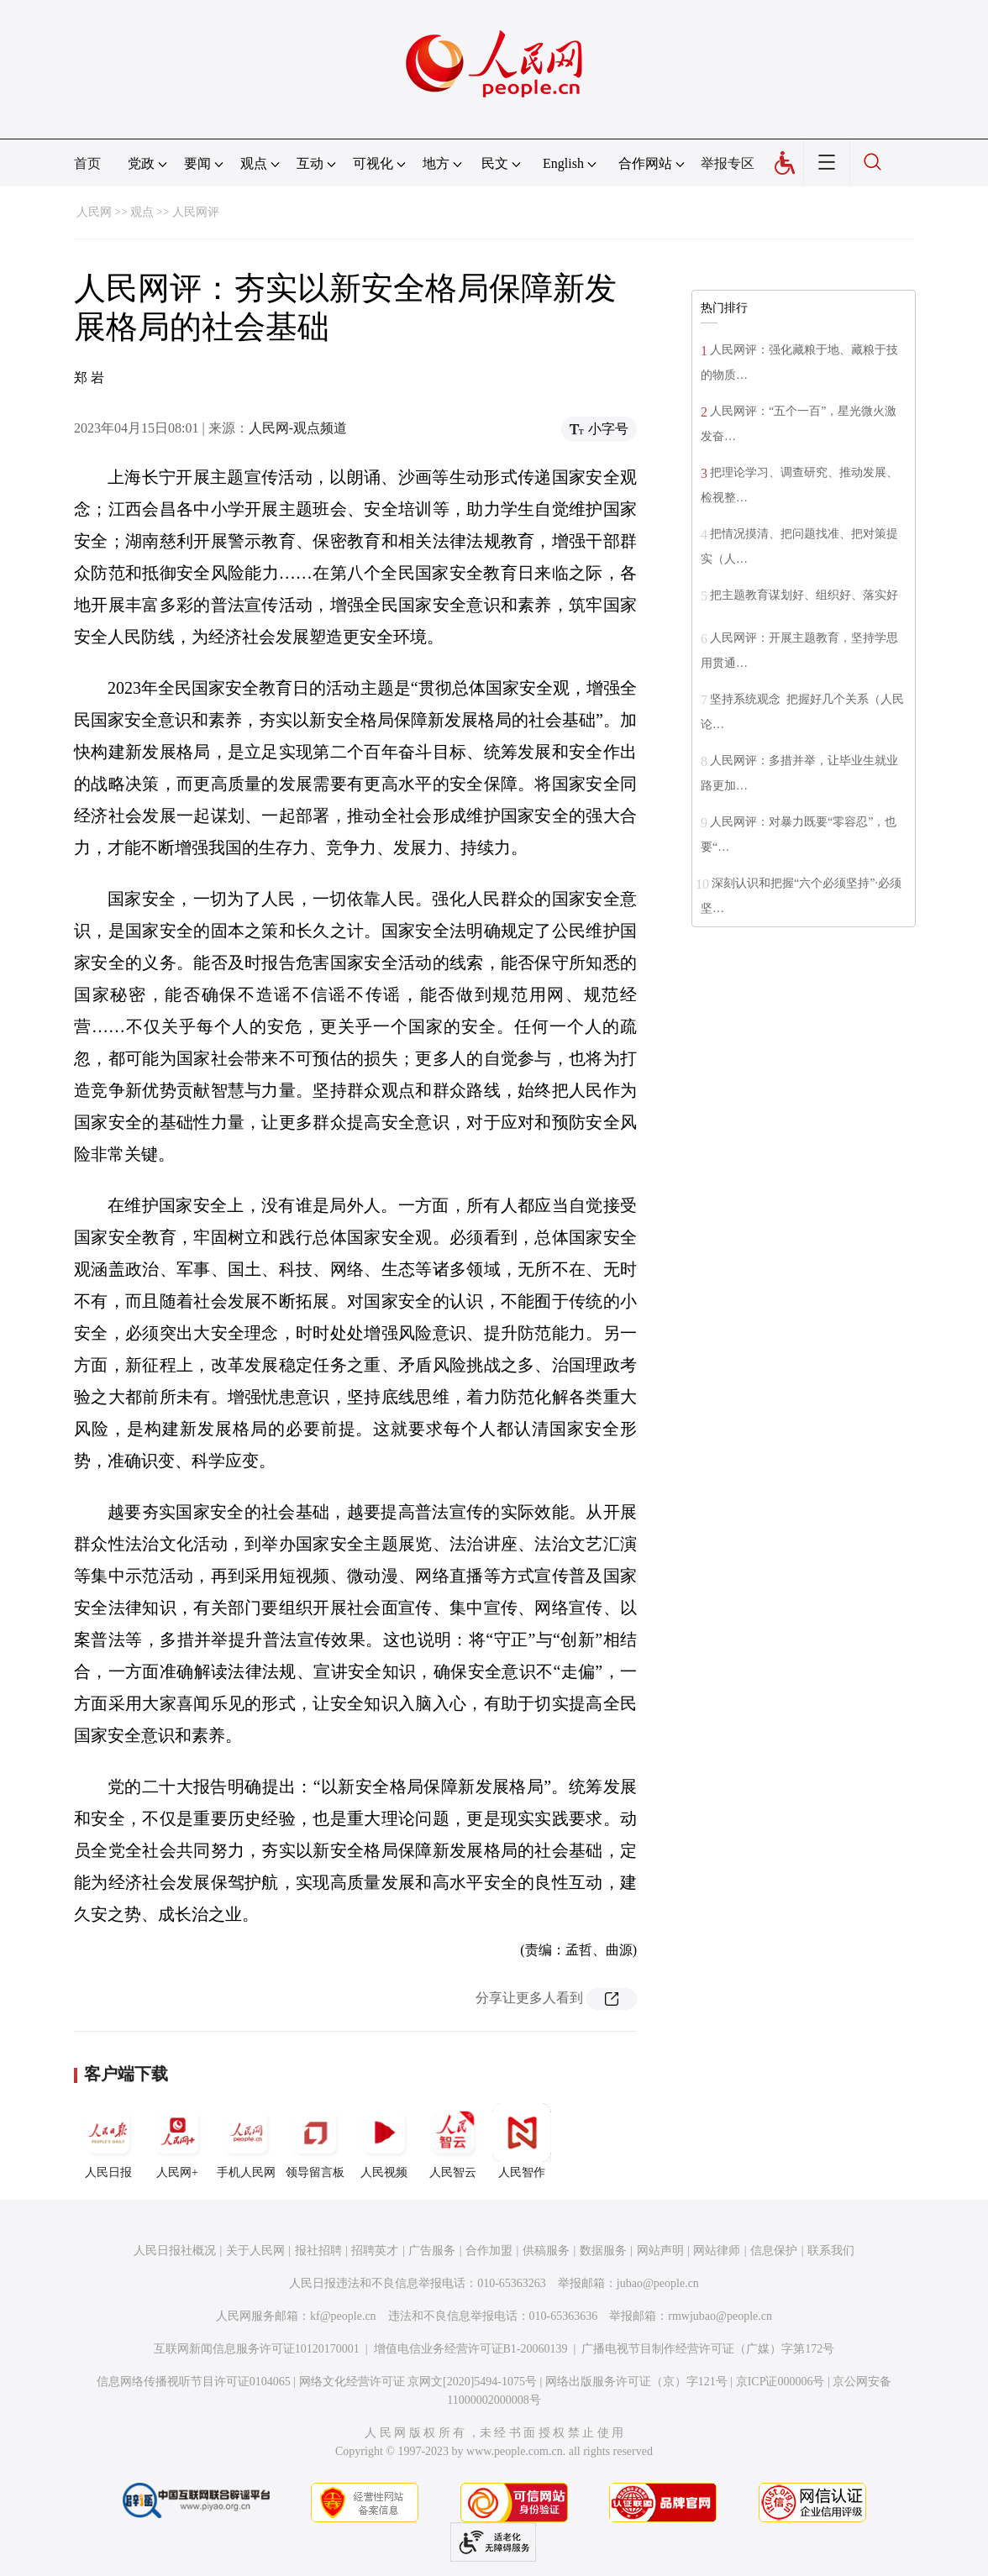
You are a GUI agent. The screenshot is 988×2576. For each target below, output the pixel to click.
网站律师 (716, 2250)
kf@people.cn (343, 2316)
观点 (142, 212)
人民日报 (108, 2141)
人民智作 (521, 2141)
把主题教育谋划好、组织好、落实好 (804, 595)
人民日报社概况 (175, 2250)
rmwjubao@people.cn (720, 2316)
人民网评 (195, 212)
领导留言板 (315, 2141)
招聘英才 (374, 2250)
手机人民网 (246, 2141)
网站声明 (660, 2250)
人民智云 (452, 2141)
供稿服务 (546, 2250)
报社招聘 (318, 2250)
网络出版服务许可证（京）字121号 (636, 2381)
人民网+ (177, 2141)
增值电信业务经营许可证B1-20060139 (471, 2349)
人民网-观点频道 (298, 428)
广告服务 (431, 2250)
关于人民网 (255, 2250)
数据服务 (603, 2250)
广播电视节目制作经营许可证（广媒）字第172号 (707, 2349)
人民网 (94, 212)
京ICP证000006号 (780, 2381)
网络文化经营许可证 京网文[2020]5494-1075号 (418, 2381)
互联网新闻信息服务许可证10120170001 (257, 2349)
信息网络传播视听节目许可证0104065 (194, 2381)
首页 (87, 163)
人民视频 (384, 2141)
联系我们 (830, 2250)
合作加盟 (488, 2250)
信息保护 (773, 2250)
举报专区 (727, 163)
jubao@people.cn (658, 2283)
